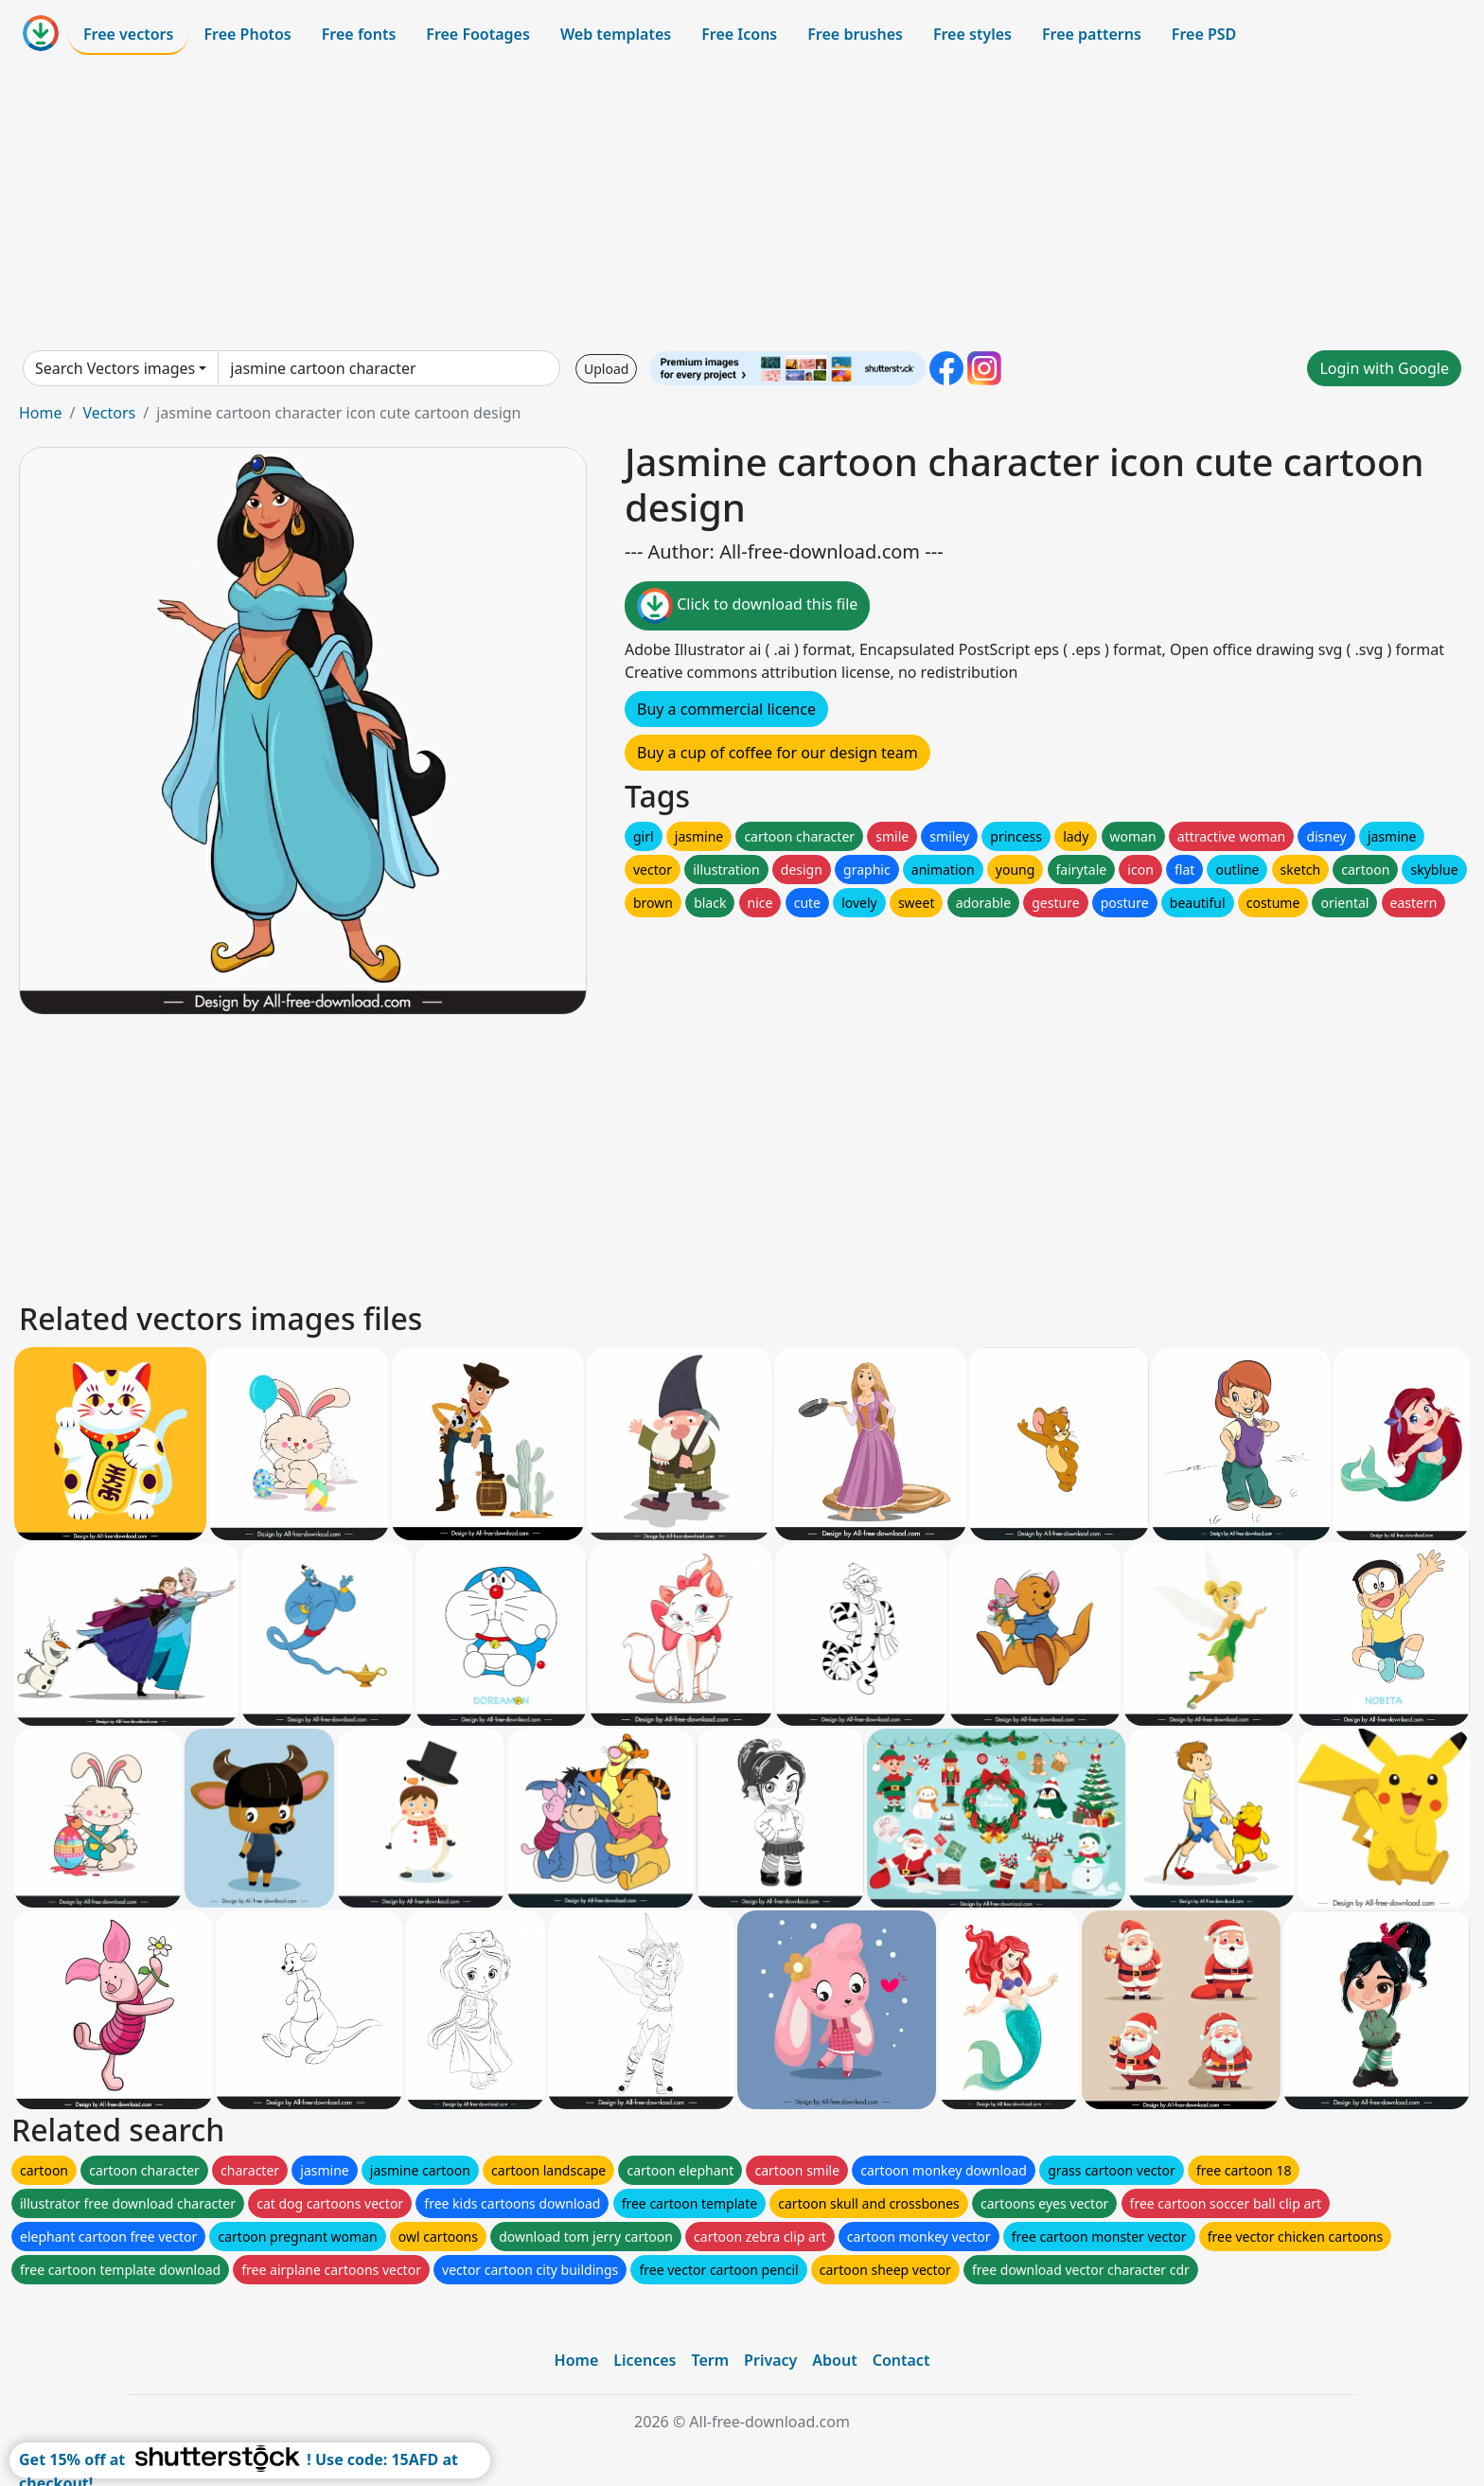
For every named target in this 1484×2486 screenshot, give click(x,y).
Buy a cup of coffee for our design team (777, 752)
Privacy (770, 2360)
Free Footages (478, 34)
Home (40, 412)
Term (710, 2360)
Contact (901, 2360)
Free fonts (359, 34)
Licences (644, 2360)
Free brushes (855, 34)
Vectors (108, 412)
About (834, 2360)
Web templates (615, 34)
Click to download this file (747, 606)
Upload (606, 369)
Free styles (972, 34)
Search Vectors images (115, 368)
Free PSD (1204, 34)
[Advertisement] (742, 202)
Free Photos (247, 34)
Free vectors (128, 34)
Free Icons (739, 34)
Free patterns (1091, 34)
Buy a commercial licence (726, 709)
